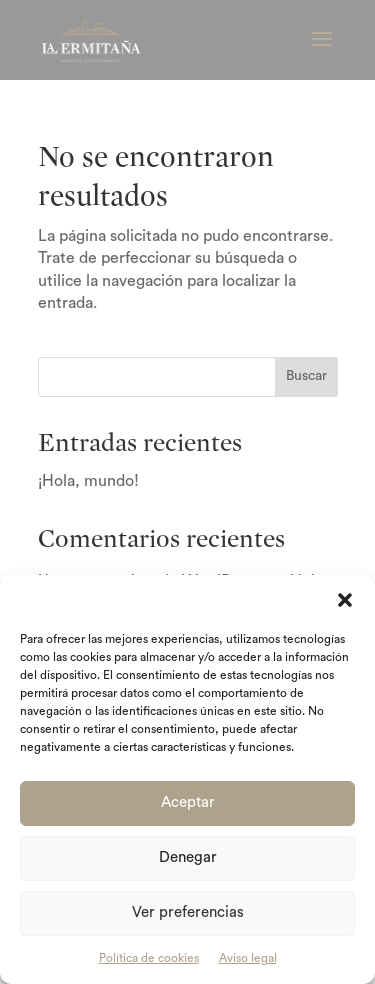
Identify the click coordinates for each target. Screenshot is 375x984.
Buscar (306, 376)
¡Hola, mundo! (88, 481)
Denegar (188, 857)
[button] (345, 600)
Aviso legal (248, 958)
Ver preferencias (188, 912)
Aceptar (188, 802)
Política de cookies (149, 958)
